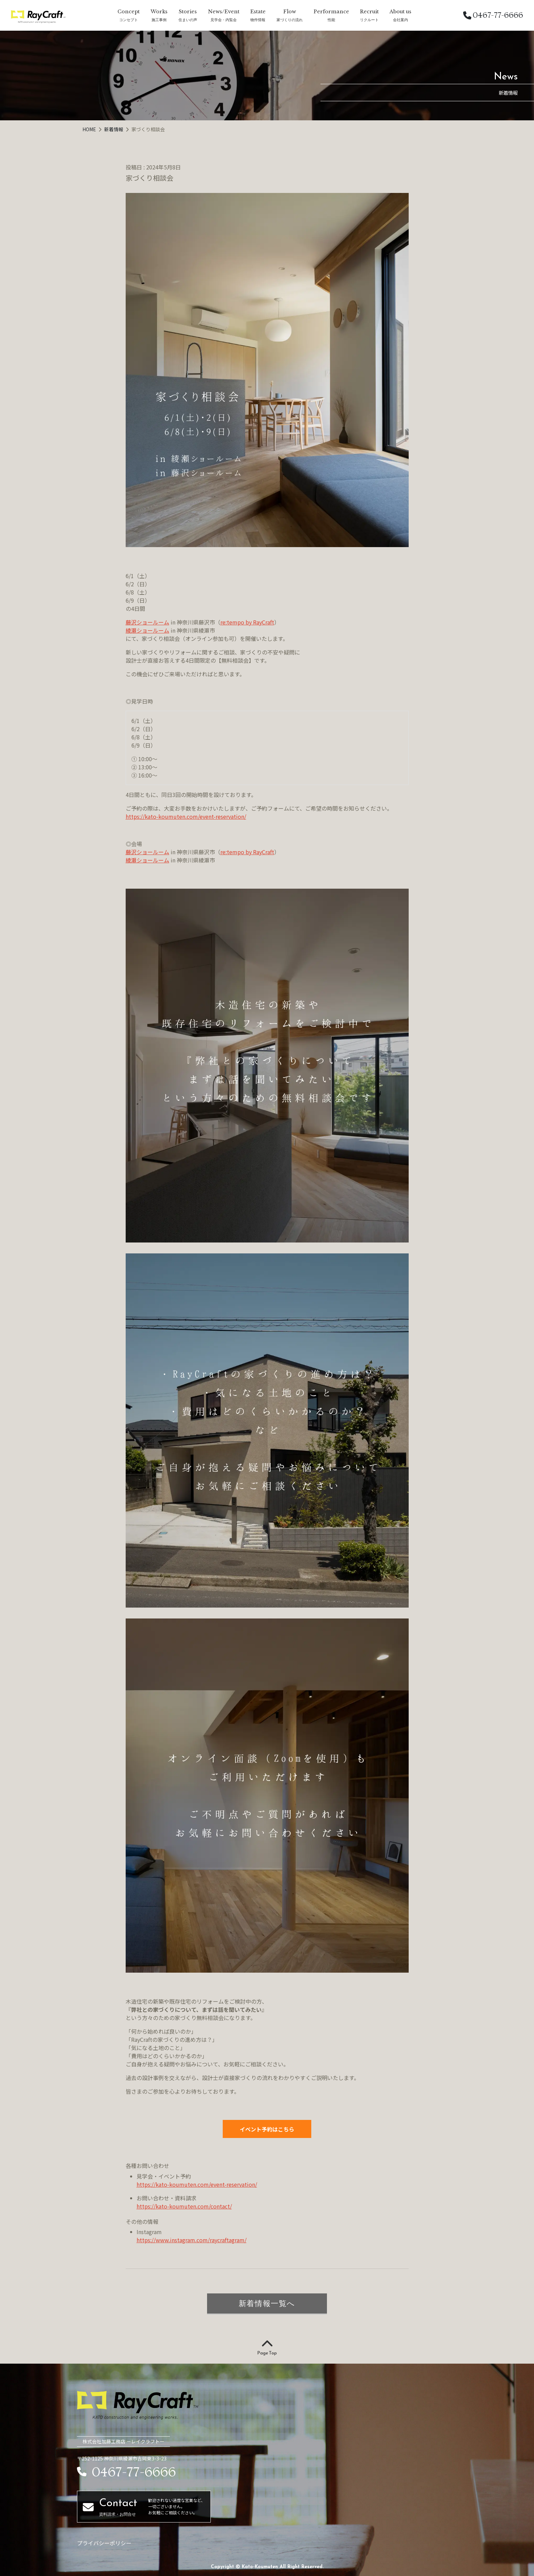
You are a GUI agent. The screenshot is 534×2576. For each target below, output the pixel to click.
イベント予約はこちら (267, 2129)
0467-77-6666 (493, 15)
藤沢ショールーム (147, 622)
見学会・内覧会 (223, 19)
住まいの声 (187, 19)
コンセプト (128, 19)
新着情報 (114, 129)
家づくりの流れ (290, 19)
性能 (331, 19)
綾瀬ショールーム (147, 630)
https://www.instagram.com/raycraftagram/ (192, 2240)
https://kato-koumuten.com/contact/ (184, 2206)
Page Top (267, 2347)
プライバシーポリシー (104, 2543)
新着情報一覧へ (267, 2303)
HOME (89, 129)
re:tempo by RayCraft (247, 622)
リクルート (369, 19)
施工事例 (159, 19)
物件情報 (257, 19)
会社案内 (400, 19)
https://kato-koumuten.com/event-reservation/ (186, 816)
